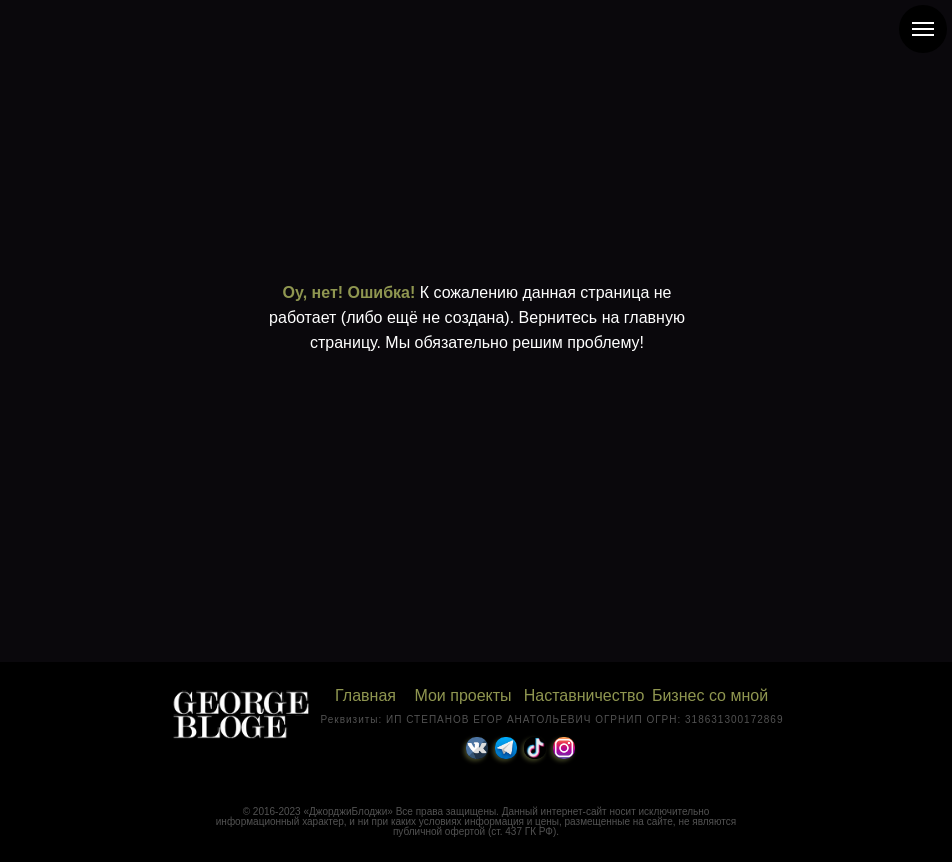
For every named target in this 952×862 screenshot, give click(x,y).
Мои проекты (462, 695)
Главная (365, 695)
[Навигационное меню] (923, 29)
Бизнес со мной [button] (710, 695)
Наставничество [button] (584, 695)
